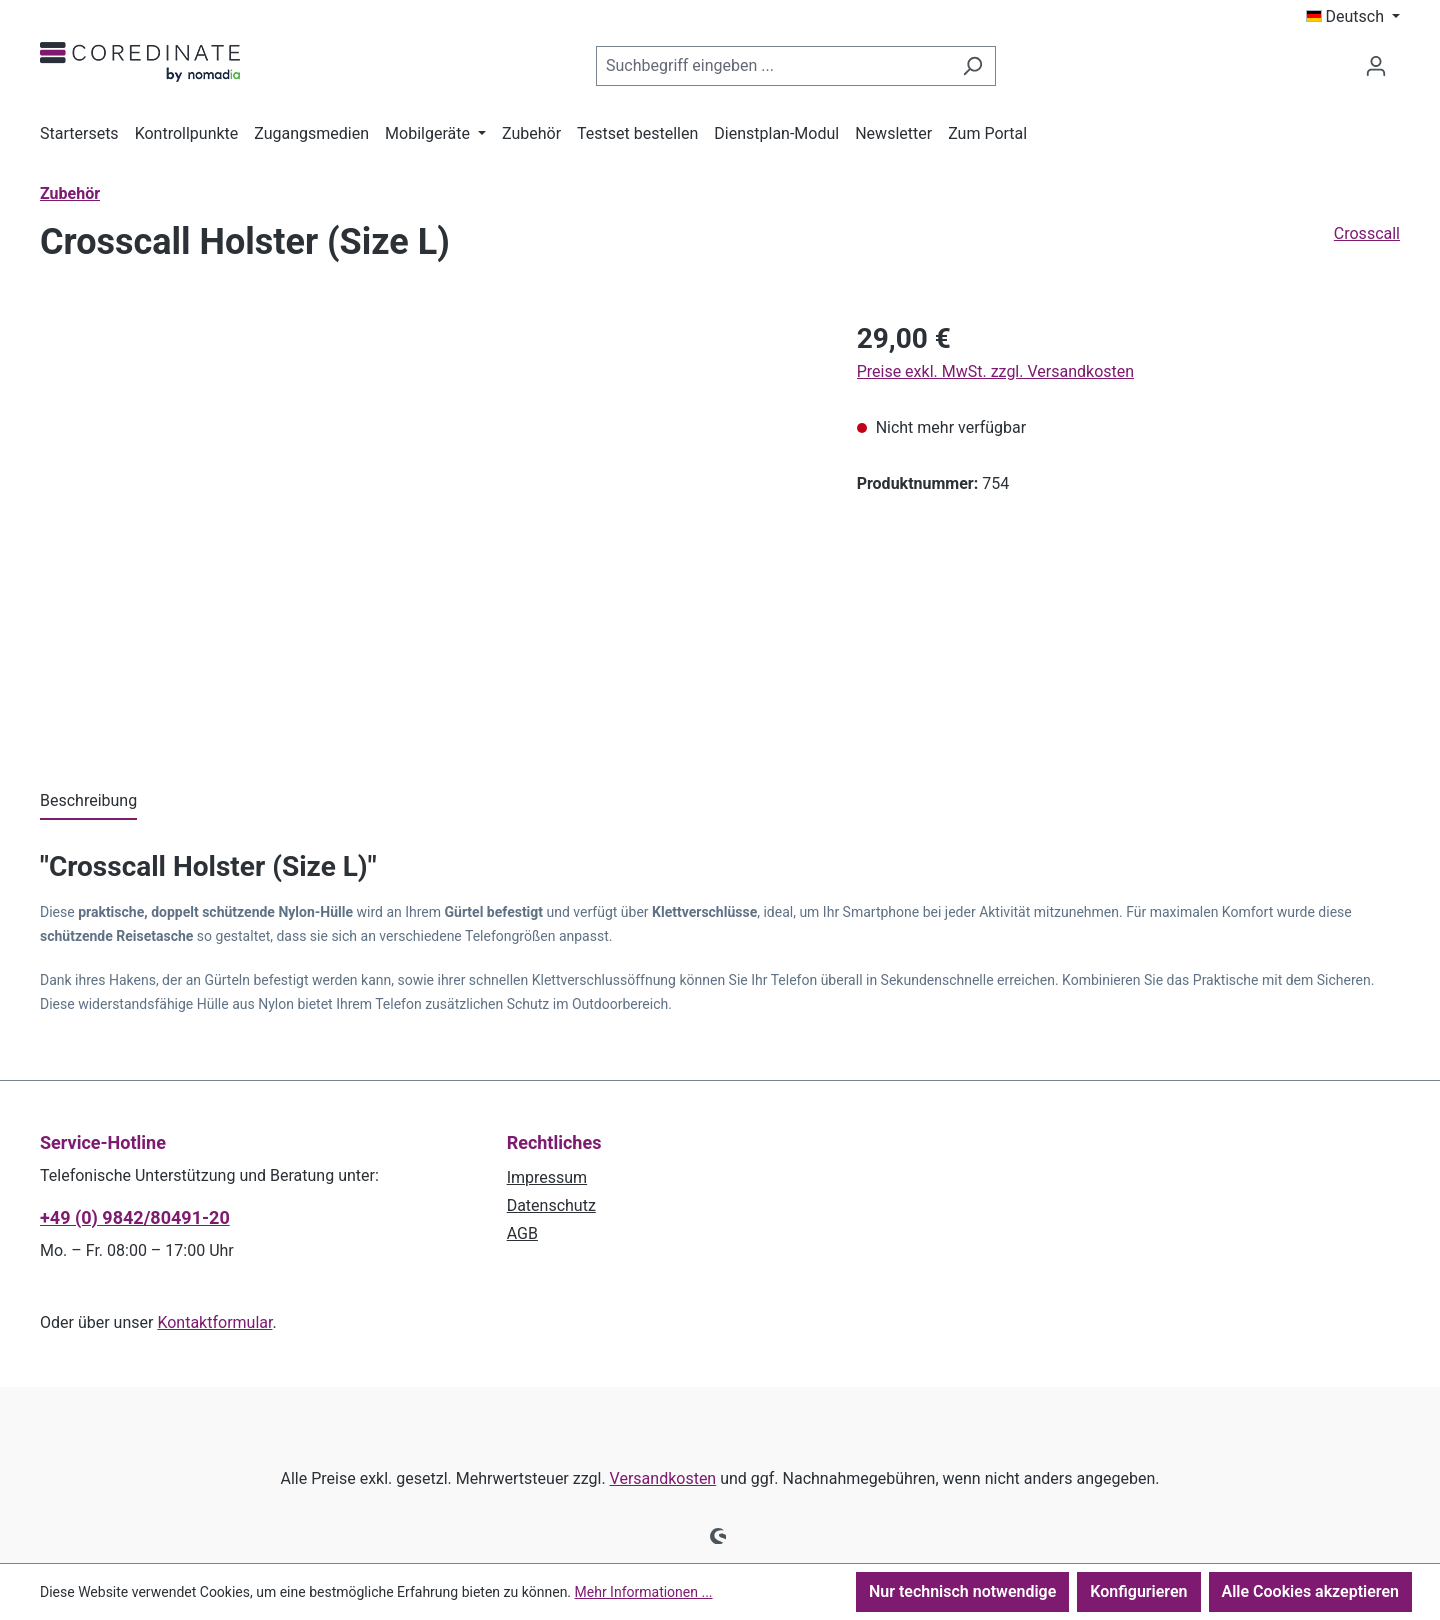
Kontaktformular (214, 1322)
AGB (522, 1233)
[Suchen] (972, 66)
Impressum (547, 1177)
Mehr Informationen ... (644, 1592)
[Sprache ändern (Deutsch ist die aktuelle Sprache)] (1353, 17)
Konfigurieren (1138, 1591)
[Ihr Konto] (1376, 66)
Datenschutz (551, 1205)
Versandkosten (663, 1478)
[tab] (88, 802)
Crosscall (1367, 233)
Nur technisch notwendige (962, 1591)
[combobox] (773, 66)
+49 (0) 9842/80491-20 (135, 1217)
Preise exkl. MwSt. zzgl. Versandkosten (995, 371)
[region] (428, 533)
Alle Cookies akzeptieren (1310, 1591)
